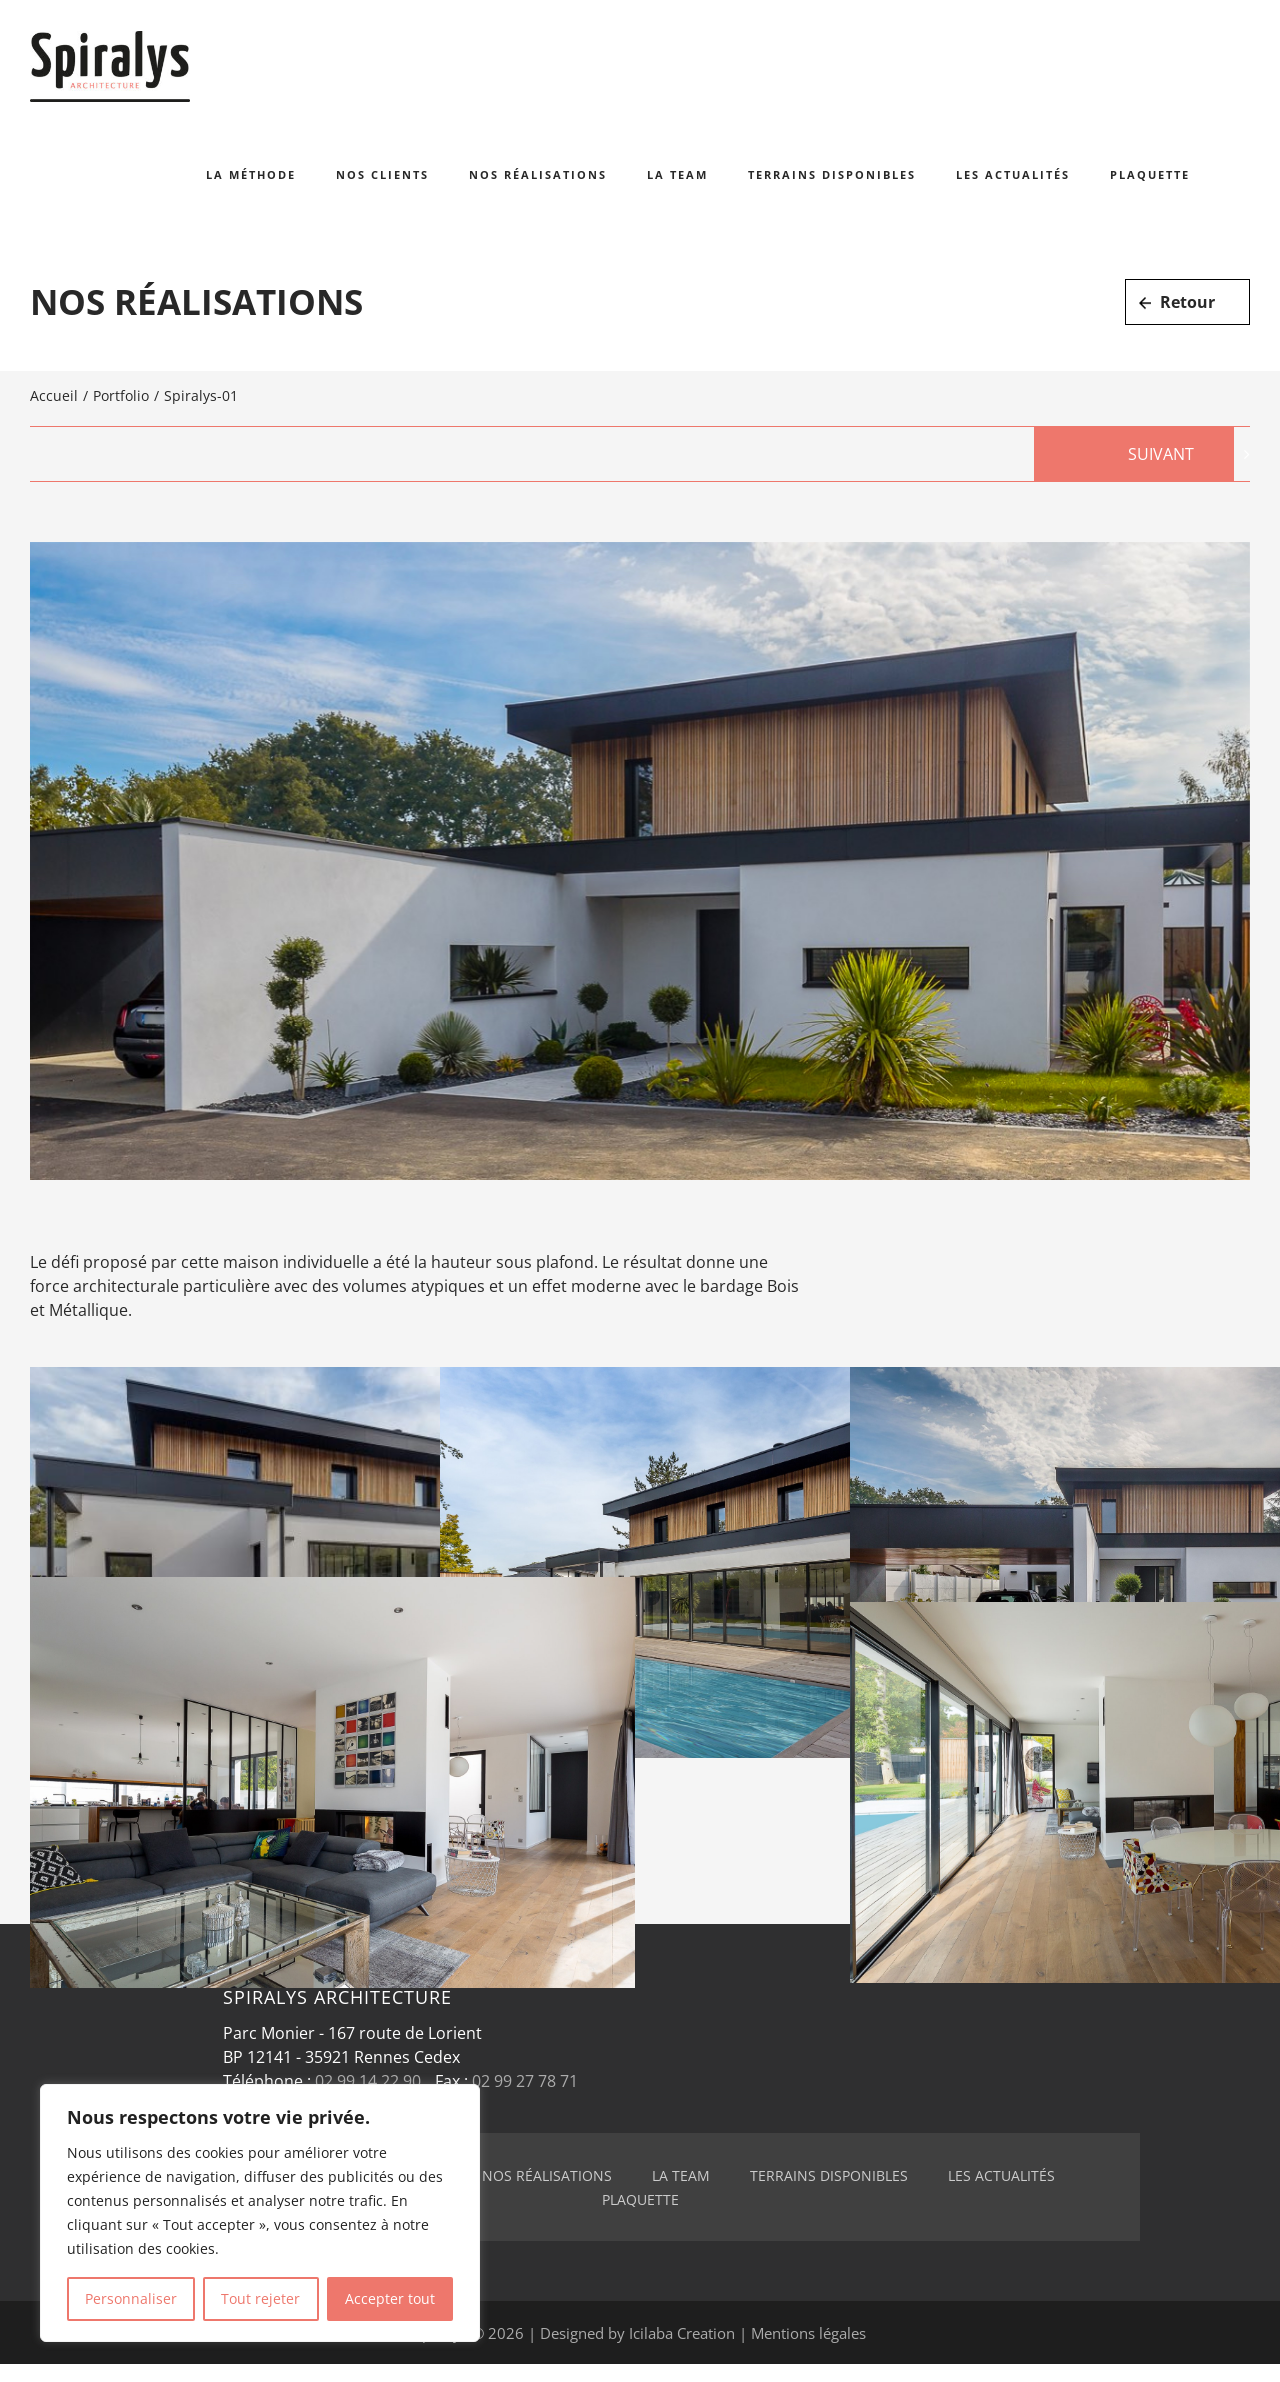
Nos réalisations (547, 2175)
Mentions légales (808, 2333)
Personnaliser (131, 2298)
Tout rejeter (260, 2298)
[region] (260, 2213)
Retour (1187, 302)
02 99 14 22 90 (368, 2081)
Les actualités (1001, 2175)
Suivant (1161, 454)
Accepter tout (390, 2298)
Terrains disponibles (829, 2175)
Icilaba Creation (682, 2333)
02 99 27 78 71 (525, 2081)
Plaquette (640, 2199)
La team (681, 2175)
